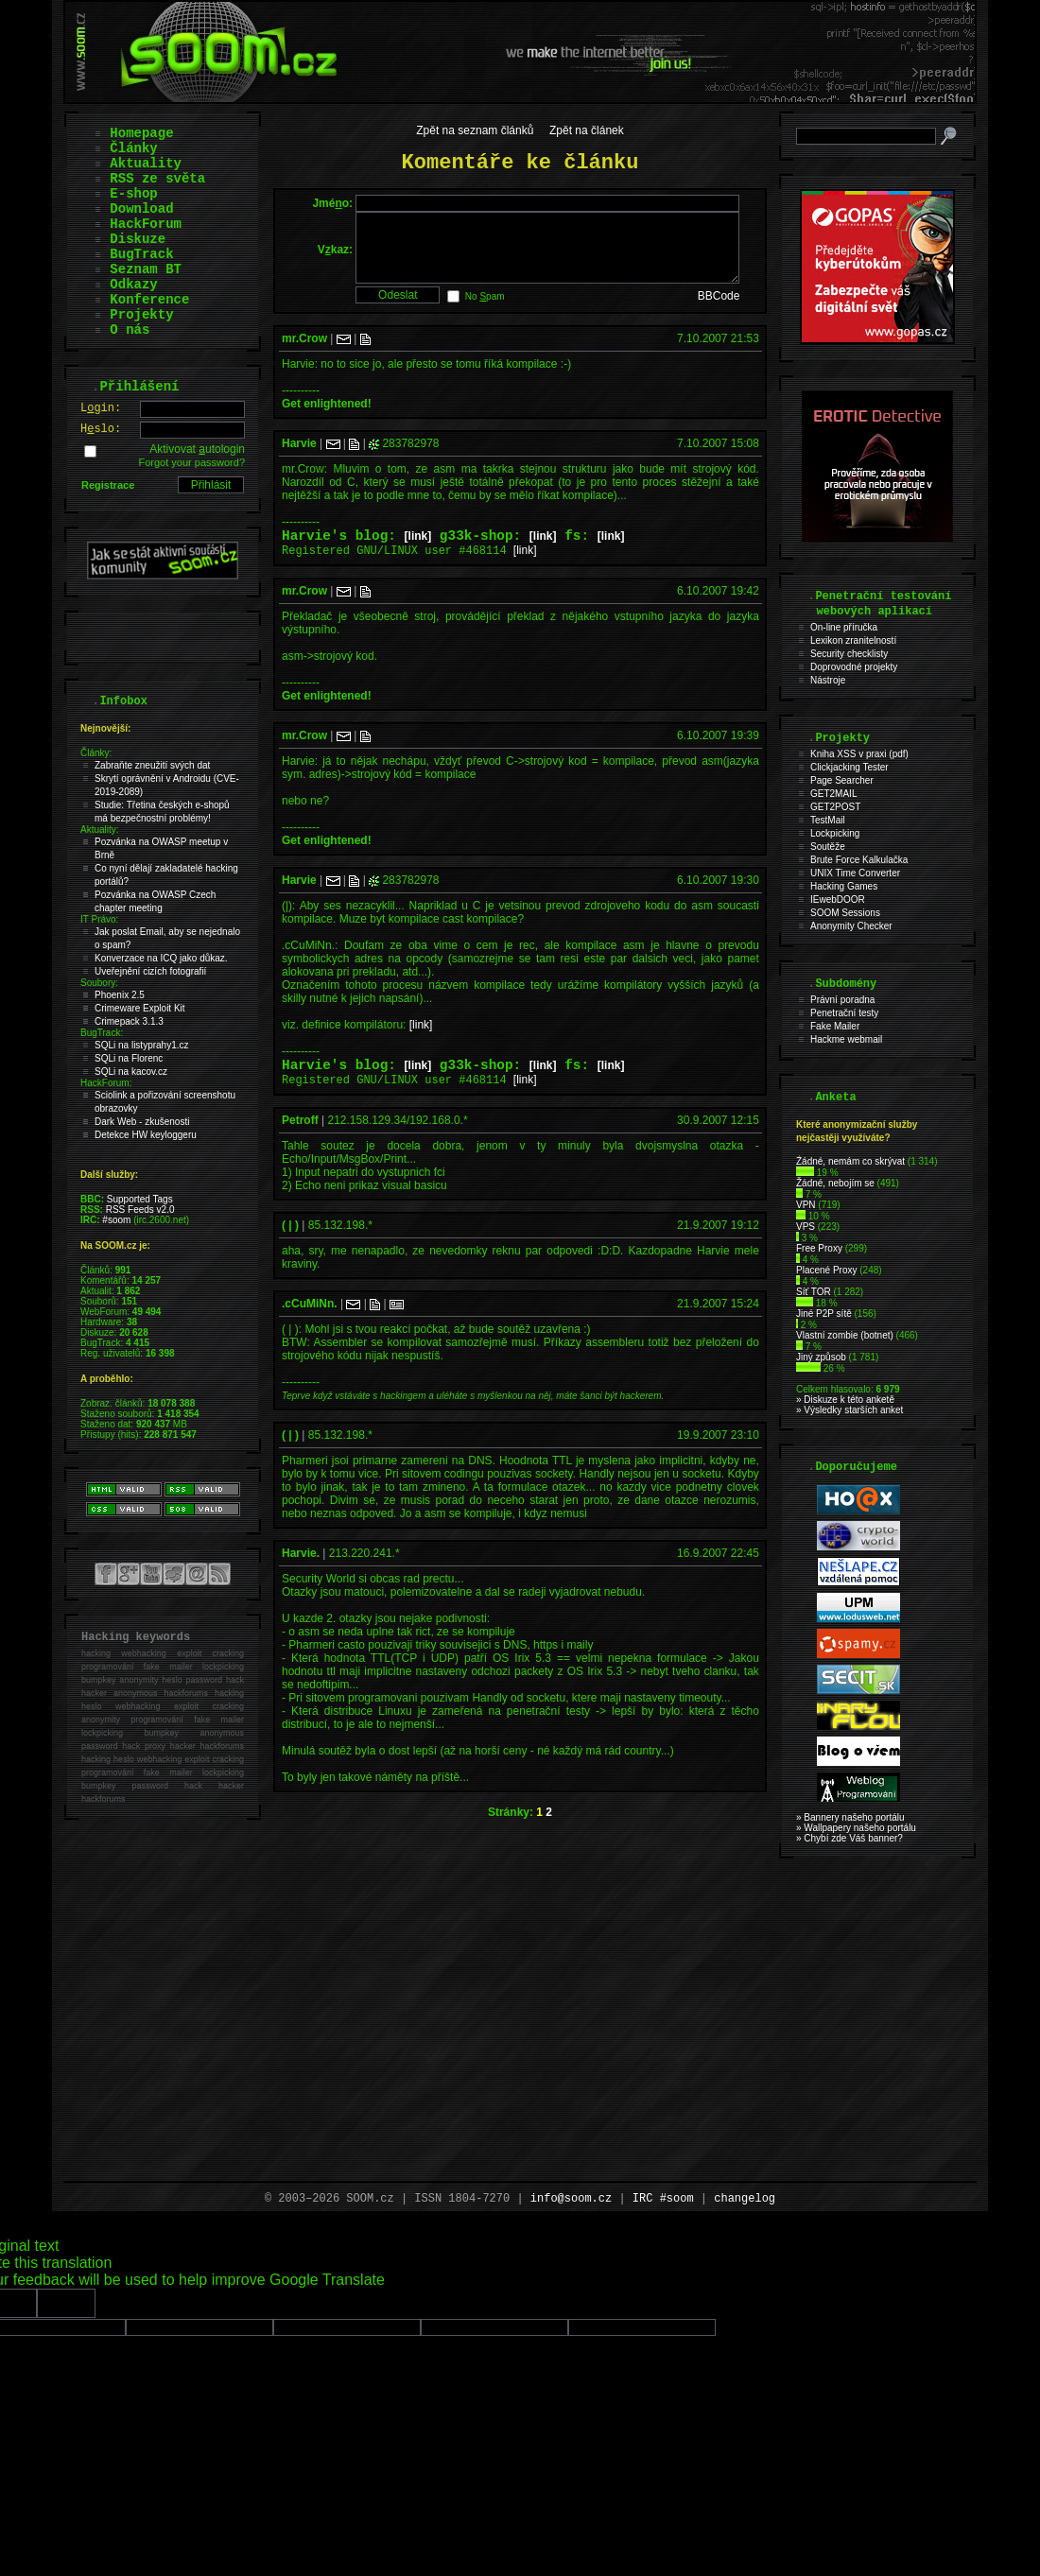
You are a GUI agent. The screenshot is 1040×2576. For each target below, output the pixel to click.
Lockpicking (834, 833)
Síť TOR (813, 1292)
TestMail (827, 820)
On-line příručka (843, 627)
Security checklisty (849, 653)
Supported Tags (140, 1199)
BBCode (719, 310)
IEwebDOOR (837, 899)
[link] (418, 553)
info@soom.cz (571, 2198)
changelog (744, 2198)
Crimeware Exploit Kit (140, 1008)
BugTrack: (101, 1033)
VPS (805, 1226)
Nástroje (827, 680)
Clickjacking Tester (849, 767)
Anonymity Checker (851, 926)
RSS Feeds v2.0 (140, 1209)
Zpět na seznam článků (474, 130)
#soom (116, 1220)
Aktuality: (99, 829)
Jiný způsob (821, 1357)
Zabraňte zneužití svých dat (152, 765)
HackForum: (105, 1083)
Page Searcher (842, 780)
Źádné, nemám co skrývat (850, 1161)
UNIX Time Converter (855, 873)
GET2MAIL (833, 793)
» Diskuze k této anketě (845, 1399)
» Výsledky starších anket (849, 1410)
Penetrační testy (844, 1013)
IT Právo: (99, 919)
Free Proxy (819, 1248)
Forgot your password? (192, 462)
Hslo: (100, 429)
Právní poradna (842, 999)
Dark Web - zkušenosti (142, 1121)
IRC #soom (663, 2198)
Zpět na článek (586, 130)
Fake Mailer (834, 1026)
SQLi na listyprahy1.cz (142, 1045)
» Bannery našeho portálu (850, 1817)
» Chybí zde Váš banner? (849, 1838)
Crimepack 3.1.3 (129, 1021)
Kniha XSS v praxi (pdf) (859, 754)
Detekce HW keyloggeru (146, 1135)
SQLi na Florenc (129, 1058)
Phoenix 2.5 (120, 995)
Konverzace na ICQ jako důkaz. (161, 958)
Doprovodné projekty (853, 667)
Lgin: (100, 408)
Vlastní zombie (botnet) (844, 1335)
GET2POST (835, 807)
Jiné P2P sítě (824, 1313)
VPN (806, 1205)
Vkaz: (335, 256)
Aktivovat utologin (197, 449)
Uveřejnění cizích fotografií (150, 971)
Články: (96, 753)
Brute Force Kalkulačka (859, 860)
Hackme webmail (846, 1039)
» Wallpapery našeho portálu (856, 1828)
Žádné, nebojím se (835, 1183)
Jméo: (332, 203)
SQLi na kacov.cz (131, 1071)
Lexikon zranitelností (853, 640)
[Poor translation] (66, 2303)
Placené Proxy (826, 1270)
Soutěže (827, 846)
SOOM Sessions (845, 913)
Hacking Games (843, 886)
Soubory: (99, 982)
